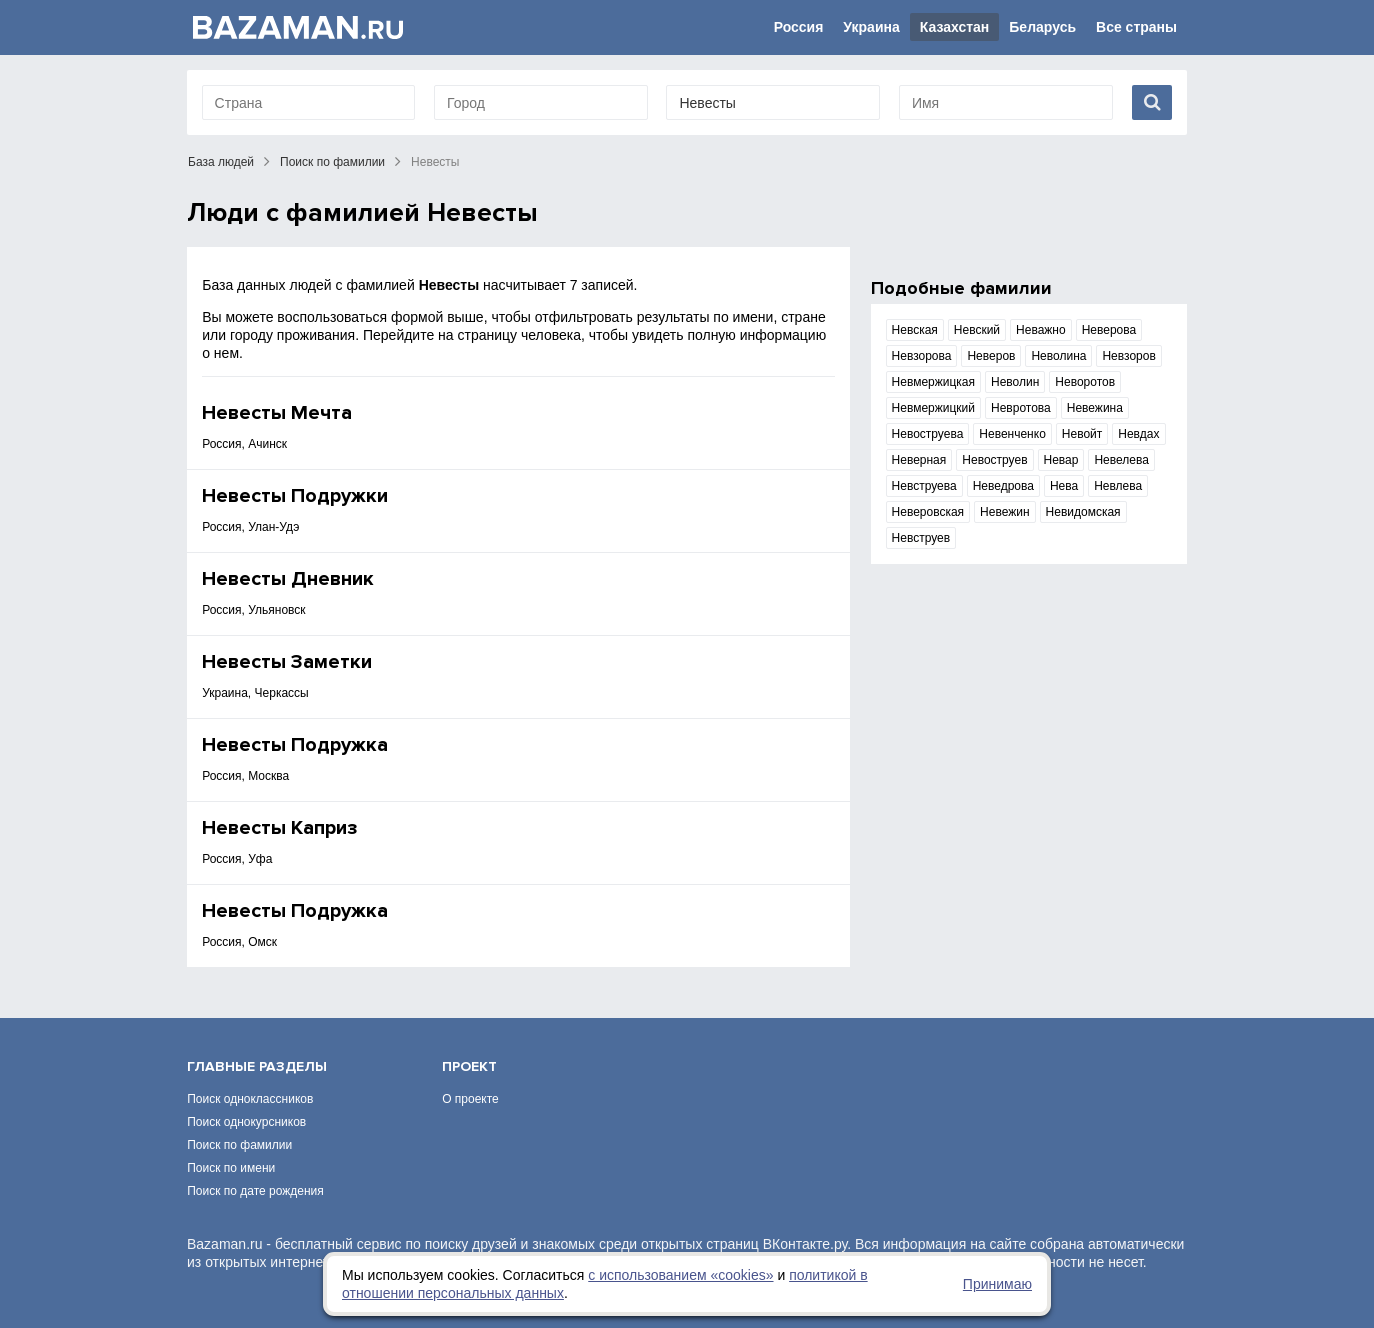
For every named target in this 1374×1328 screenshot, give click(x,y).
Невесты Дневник (288, 579)
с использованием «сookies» (680, 1275)
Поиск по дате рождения (255, 1191)
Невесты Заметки (287, 662)
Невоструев (994, 460)
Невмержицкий (933, 408)
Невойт (1082, 434)
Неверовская (928, 512)
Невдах (1138, 434)
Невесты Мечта (277, 413)
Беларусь (1042, 27)
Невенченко (1012, 434)
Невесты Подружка (295, 745)
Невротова (1021, 408)
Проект (469, 1066)
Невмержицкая (933, 382)
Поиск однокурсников (246, 1122)
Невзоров (1128, 356)
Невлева (1118, 486)
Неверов (991, 356)
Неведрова (1003, 486)
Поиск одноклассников (250, 1099)
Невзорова (922, 356)
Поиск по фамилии (332, 162)
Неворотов (1085, 382)
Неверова (1109, 330)
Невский (977, 330)
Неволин (1015, 382)
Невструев (921, 538)
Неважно (1041, 330)
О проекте (470, 1099)
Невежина (1095, 408)
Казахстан (955, 27)
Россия (799, 27)
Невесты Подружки (295, 496)
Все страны (1136, 27)
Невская (915, 330)
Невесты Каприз (279, 828)
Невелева (1121, 460)
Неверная (919, 460)
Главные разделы (257, 1066)
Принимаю (997, 1284)
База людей (221, 162)
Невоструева (928, 434)
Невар (1061, 460)
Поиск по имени (231, 1168)
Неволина (1058, 356)
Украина (871, 27)
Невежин (1004, 512)
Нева (1064, 486)
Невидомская (1083, 512)
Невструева (924, 486)
